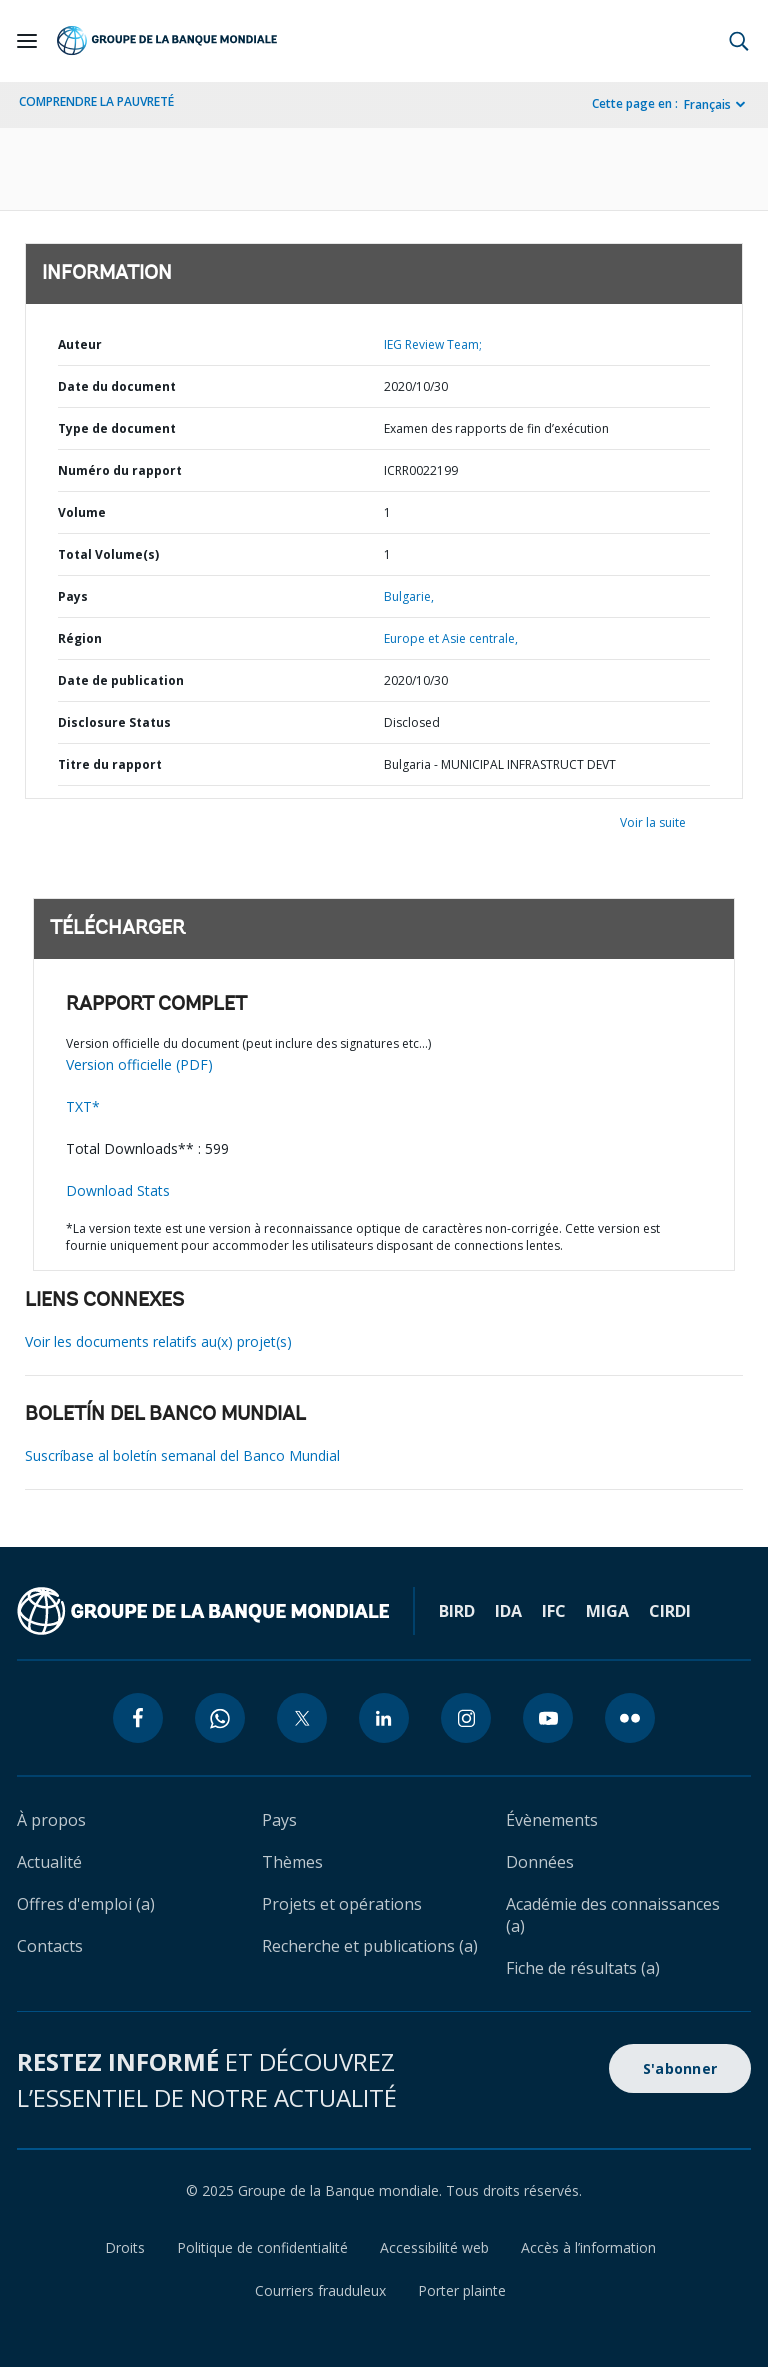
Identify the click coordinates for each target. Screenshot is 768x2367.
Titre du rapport (110, 764)
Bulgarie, (409, 596)
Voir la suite (653, 822)
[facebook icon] (138, 1718)
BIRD (457, 1611)
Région (80, 638)
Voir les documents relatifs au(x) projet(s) (158, 1341)
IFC (554, 1611)
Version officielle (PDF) (139, 1064)
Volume (82, 512)
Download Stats (118, 1190)
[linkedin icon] (384, 1718)
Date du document (117, 386)
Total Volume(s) (108, 554)
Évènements (552, 1820)
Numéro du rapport (120, 470)
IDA (508, 1611)
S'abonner (680, 2068)
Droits (125, 2247)
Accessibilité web (434, 2247)
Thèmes (292, 1862)
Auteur (80, 344)
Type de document (117, 428)
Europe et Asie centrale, (451, 638)
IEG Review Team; (433, 344)
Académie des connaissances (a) (613, 1915)
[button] (739, 41)
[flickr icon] (630, 1718)
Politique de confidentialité (262, 2247)
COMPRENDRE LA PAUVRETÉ (96, 101)
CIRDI (670, 1611)
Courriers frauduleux (320, 2290)
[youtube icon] (548, 1718)
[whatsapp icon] (220, 1718)
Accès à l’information (588, 2247)
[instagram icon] (466, 1718)
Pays (73, 596)
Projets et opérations (342, 1904)
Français (707, 104)
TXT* (83, 1106)
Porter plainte (462, 2290)
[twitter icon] (302, 1718)
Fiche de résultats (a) (583, 1968)
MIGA (607, 1611)
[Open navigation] (27, 41)
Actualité (49, 1862)
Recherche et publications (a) (370, 1946)
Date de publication (121, 680)
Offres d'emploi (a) (86, 1904)
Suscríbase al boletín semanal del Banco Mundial (182, 1455)
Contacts (50, 1946)
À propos (51, 1820)
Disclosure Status (114, 722)
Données (540, 1862)
